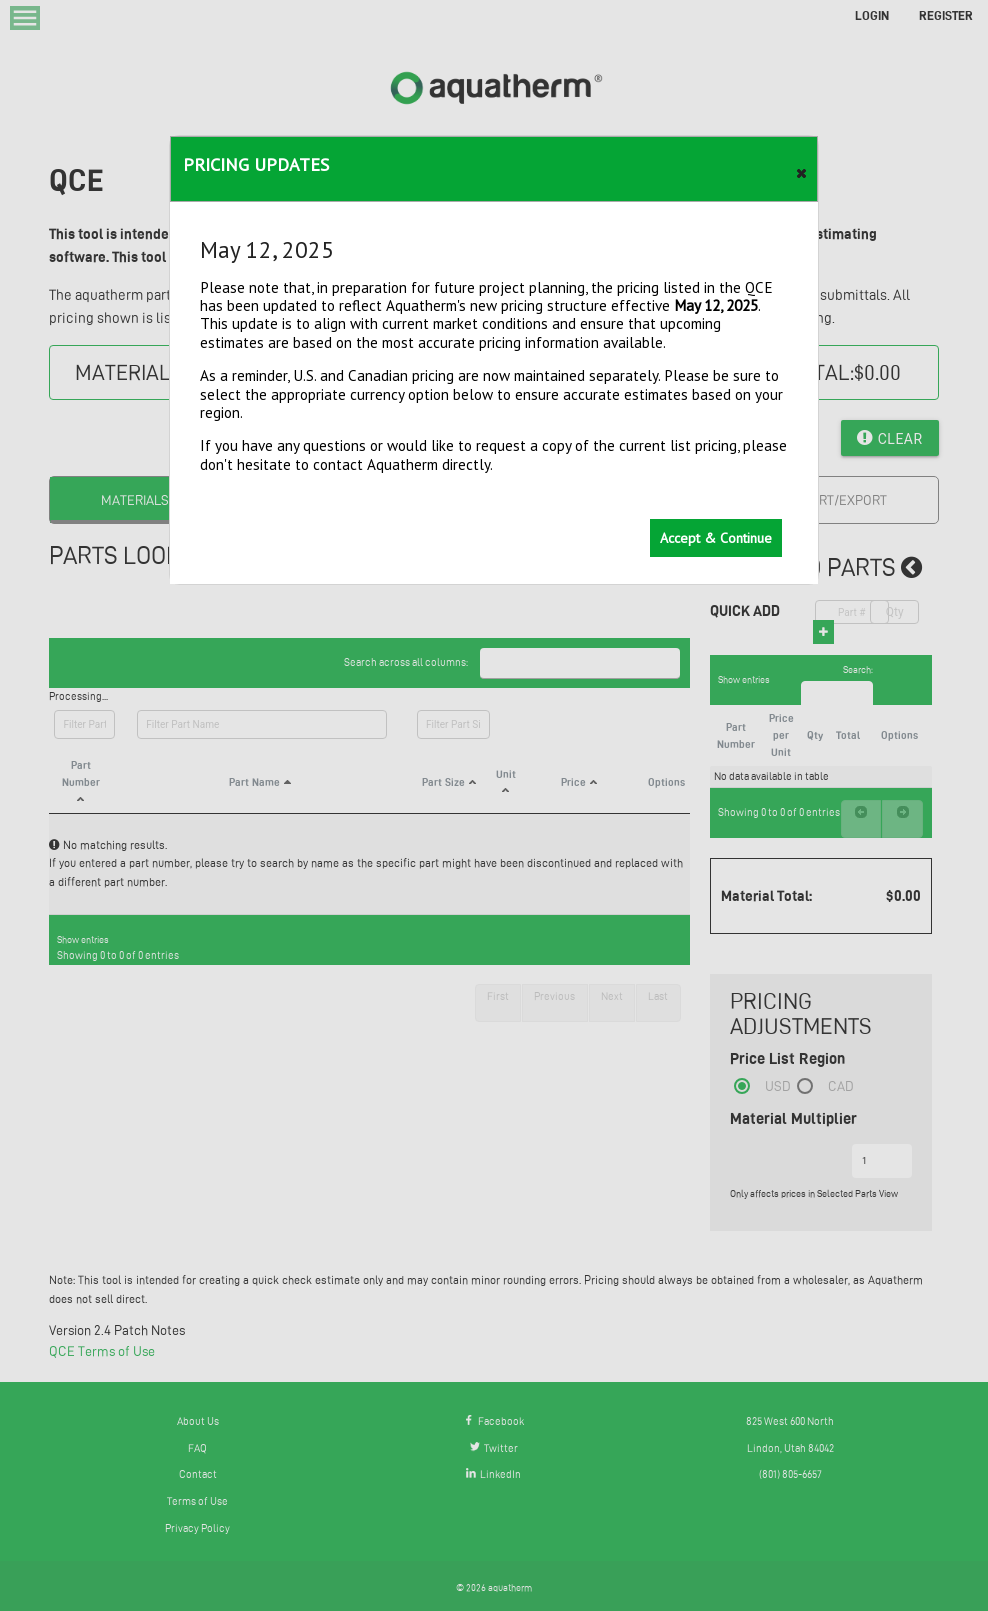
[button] (802, 169)
